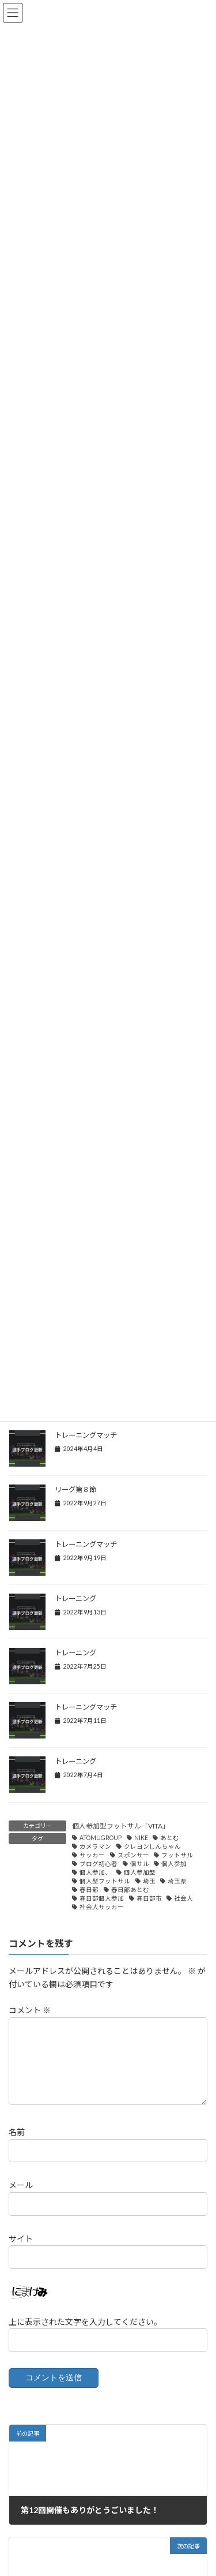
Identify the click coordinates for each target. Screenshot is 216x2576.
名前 (17, 2146)
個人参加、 (95, 1872)
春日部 (88, 1889)
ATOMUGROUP (100, 1837)
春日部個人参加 (101, 1898)
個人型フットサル (104, 1881)
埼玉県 (177, 1881)
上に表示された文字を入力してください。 (85, 2336)
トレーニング (75, 1598)
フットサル (177, 1855)
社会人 (183, 1898)
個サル (139, 1863)
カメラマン (95, 1846)
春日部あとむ (130, 1889)
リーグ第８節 (75, 1489)
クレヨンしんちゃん (152, 1846)
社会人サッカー (101, 1907)
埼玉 (149, 1881)
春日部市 (149, 1898)
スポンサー (133, 1855)
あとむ (169, 1837)
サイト (21, 2252)
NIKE (141, 1837)
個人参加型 (140, 1872)
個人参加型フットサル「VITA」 (120, 1826)
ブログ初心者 (98, 1863)
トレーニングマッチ (86, 1435)
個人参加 (174, 1863)
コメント (30, 2010)
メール (21, 2199)
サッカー (92, 1855)
